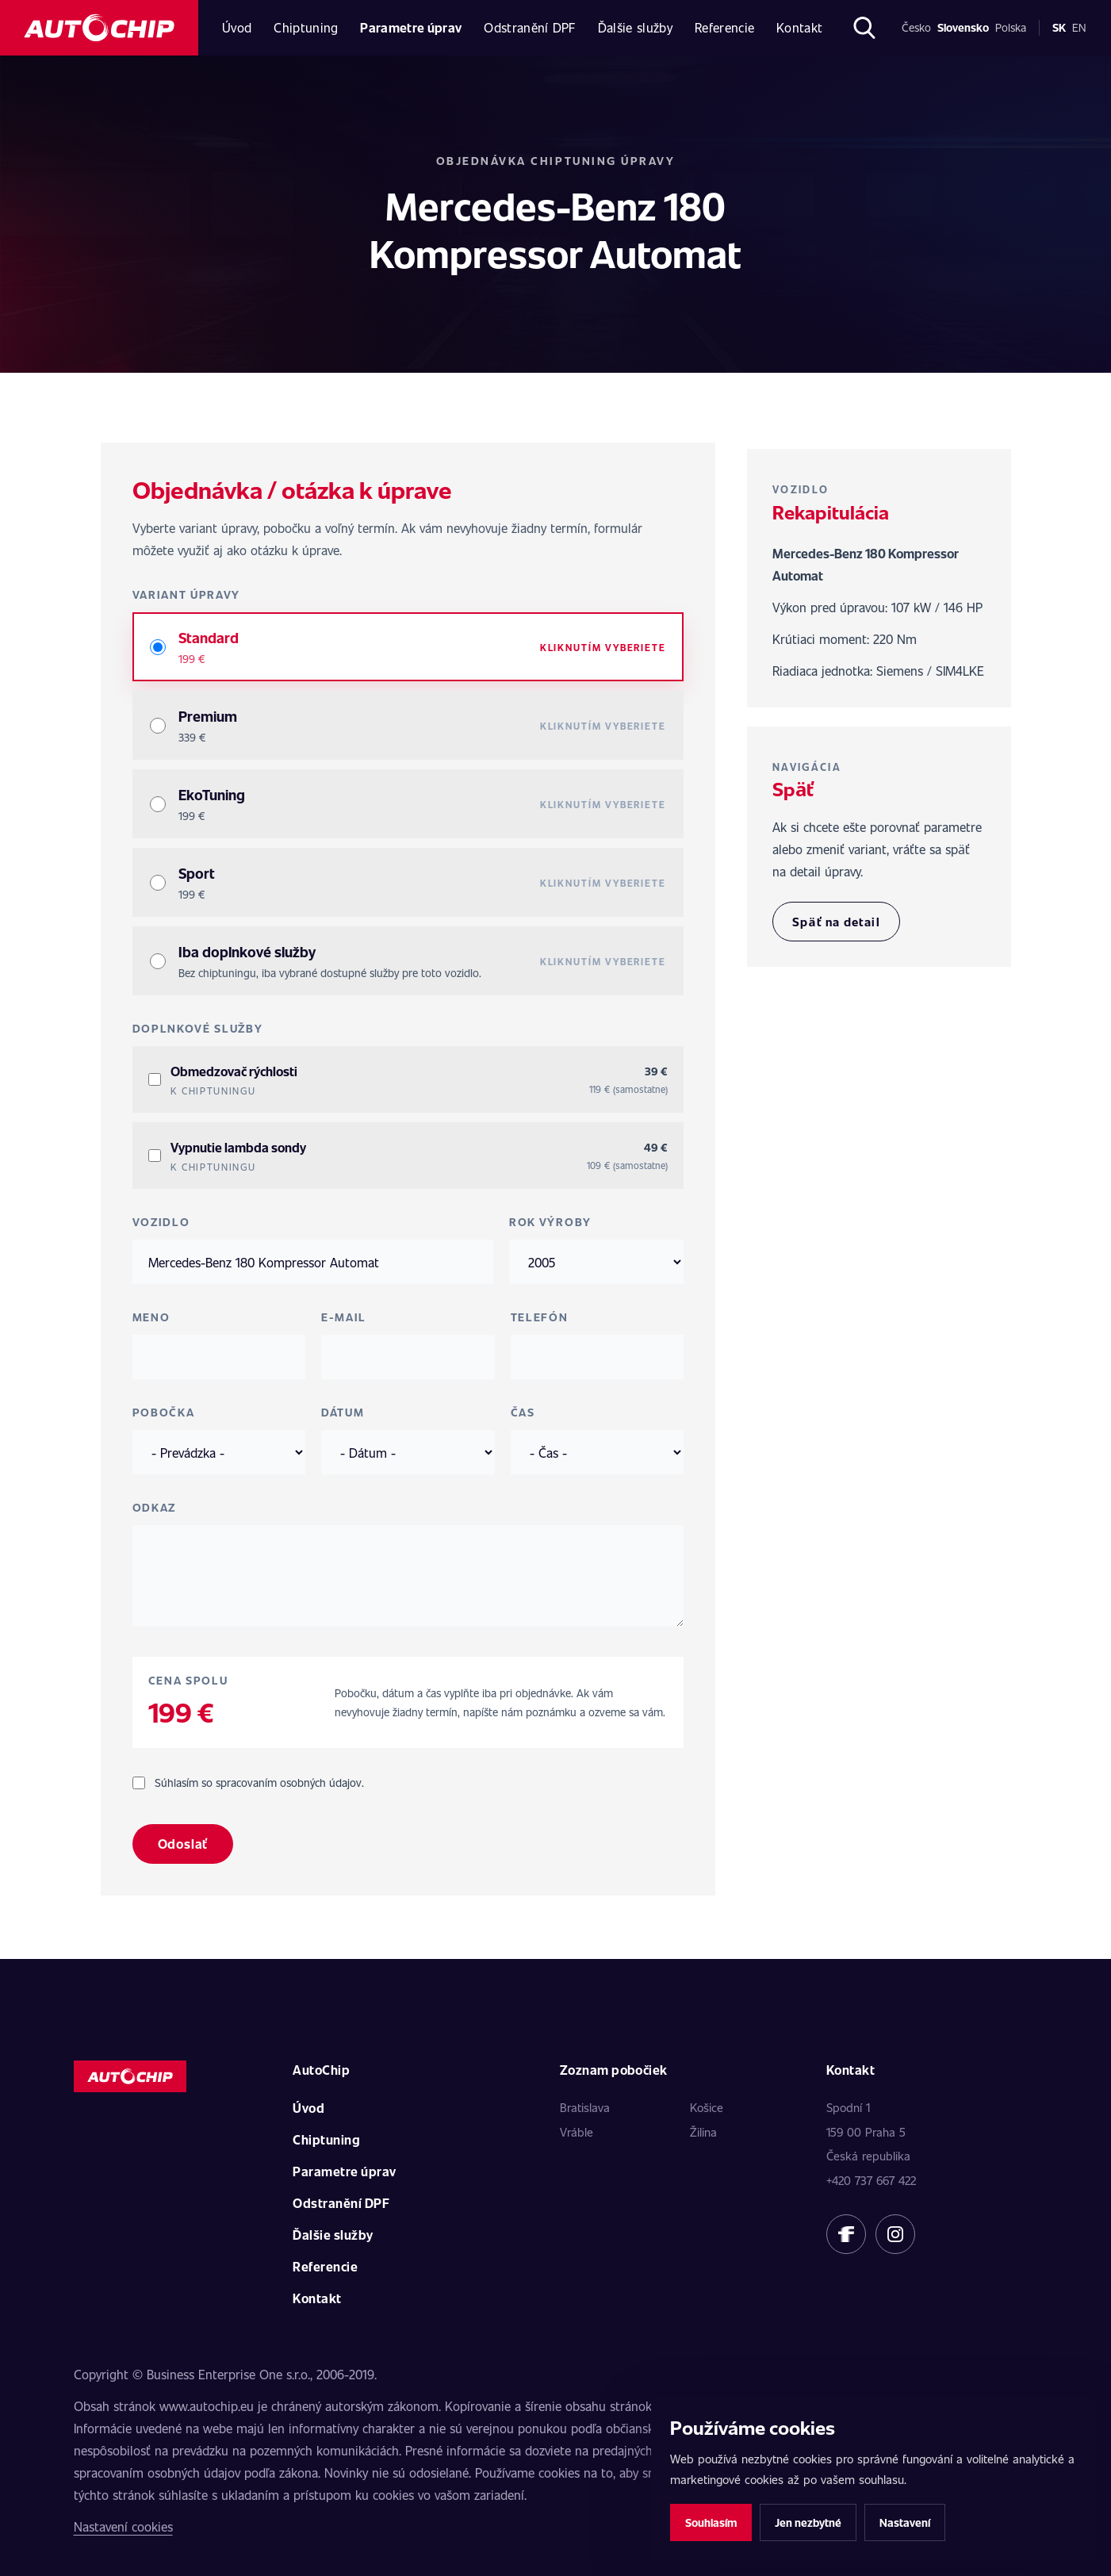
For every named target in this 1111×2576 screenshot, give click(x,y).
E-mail (343, 1316)
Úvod (236, 27)
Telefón (540, 1316)
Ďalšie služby (635, 27)
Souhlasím (711, 2522)
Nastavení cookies (123, 2526)
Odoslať (183, 1843)
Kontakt (799, 27)
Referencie (724, 27)
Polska (1010, 27)
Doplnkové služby (197, 1028)
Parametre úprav (411, 27)
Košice (706, 2107)
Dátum (342, 1412)
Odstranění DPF (529, 27)
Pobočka (163, 1412)
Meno (151, 1316)
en (1079, 27)
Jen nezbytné (808, 2522)
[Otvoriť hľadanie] (864, 28)
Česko (916, 27)
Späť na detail (836, 922)
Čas (523, 1412)
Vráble (576, 2132)
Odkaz (154, 1507)
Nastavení (904, 2522)
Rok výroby (550, 1221)
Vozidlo (161, 1221)
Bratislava (585, 2107)
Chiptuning (306, 27)
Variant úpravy (186, 594)
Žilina (703, 2132)
